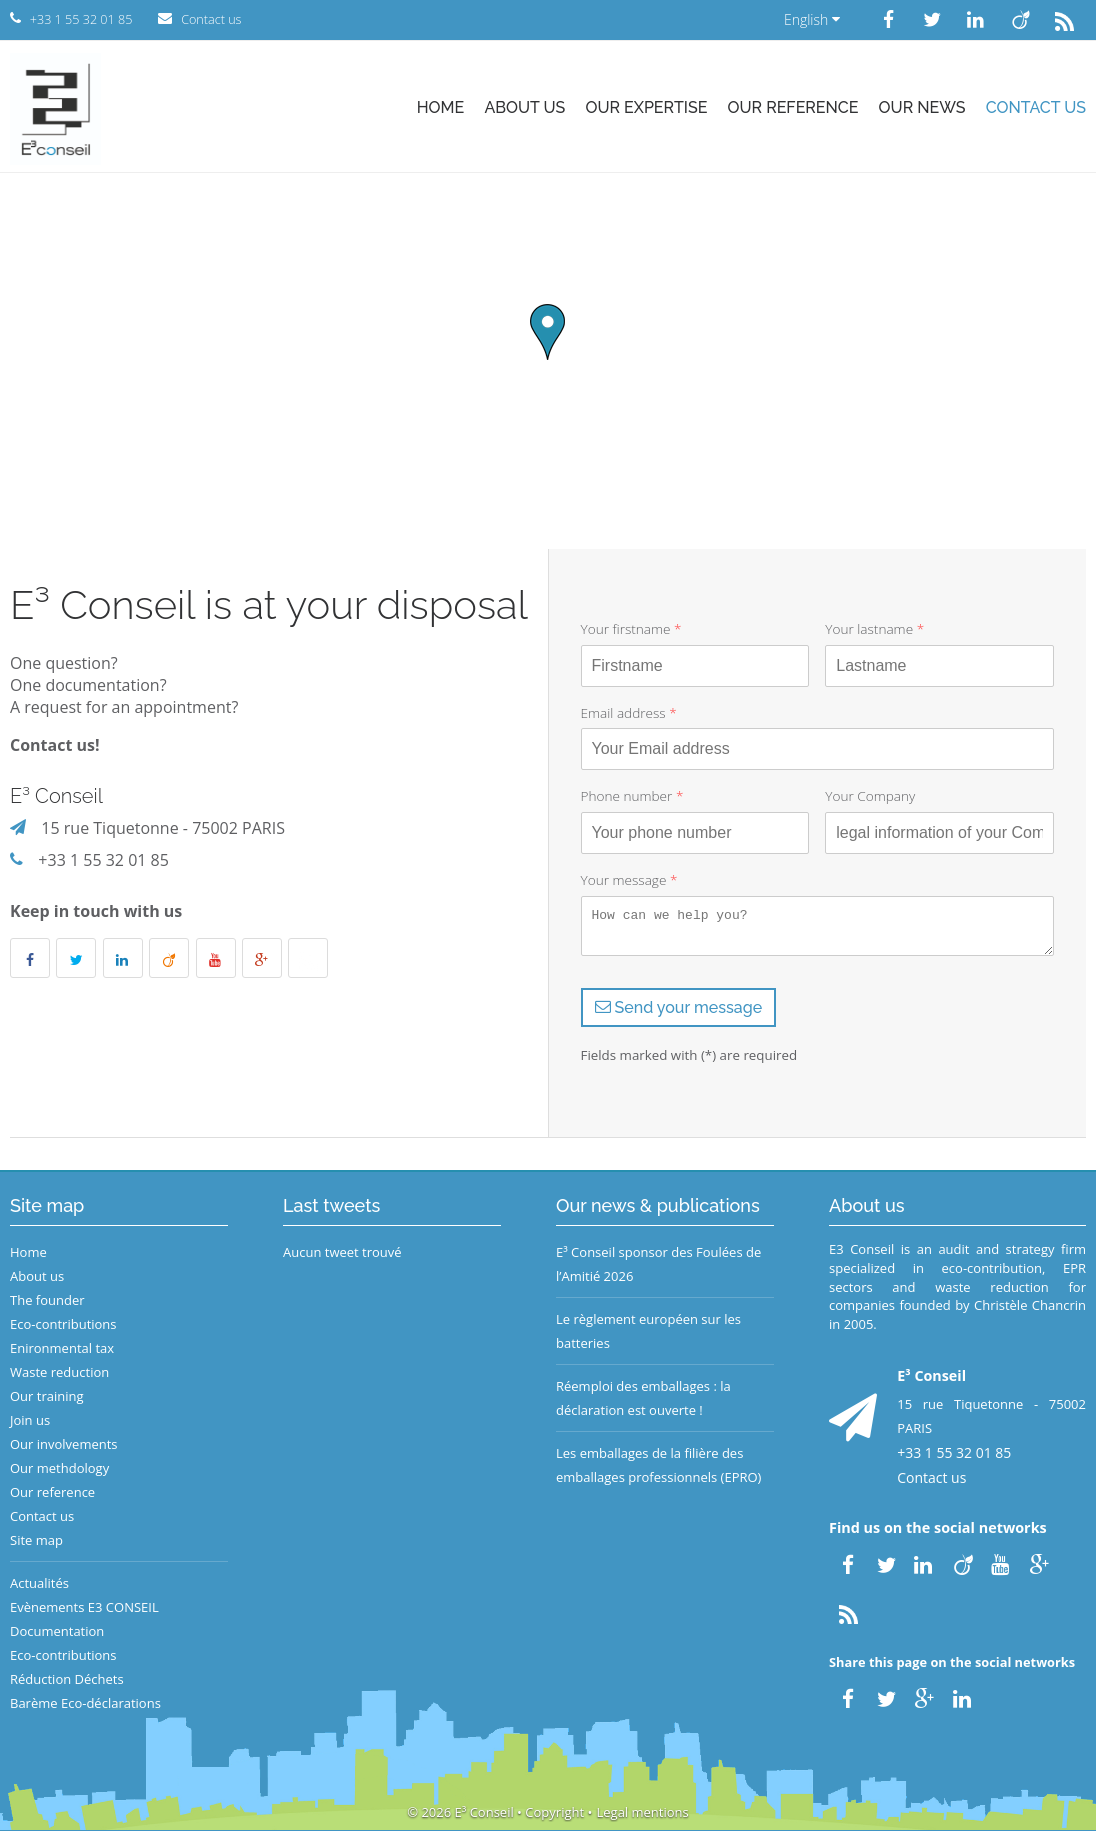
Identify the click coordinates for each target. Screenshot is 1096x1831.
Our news (922, 107)
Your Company (870, 795)
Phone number (632, 795)
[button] (547, 332)
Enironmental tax (62, 1348)
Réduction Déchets (67, 1679)
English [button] (812, 19)
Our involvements (64, 1444)
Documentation (57, 1631)
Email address (629, 712)
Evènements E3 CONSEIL (84, 1607)
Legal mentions (643, 1812)
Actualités (39, 1583)
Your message (629, 879)
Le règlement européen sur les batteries (648, 1331)
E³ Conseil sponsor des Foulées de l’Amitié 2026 (658, 1264)
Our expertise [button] (646, 107)
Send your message (679, 1007)
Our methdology (59, 1468)
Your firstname (631, 628)
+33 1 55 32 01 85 (103, 860)
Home (441, 107)
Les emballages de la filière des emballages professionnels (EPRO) (658, 1465)
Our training (47, 1396)
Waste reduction (59, 1372)
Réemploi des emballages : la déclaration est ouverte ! (643, 1398)
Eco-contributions (63, 1324)
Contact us (1036, 107)
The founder (47, 1300)
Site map (36, 1540)
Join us (30, 1420)
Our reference (793, 107)
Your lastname (874, 628)
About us (524, 107)
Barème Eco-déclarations (85, 1703)
